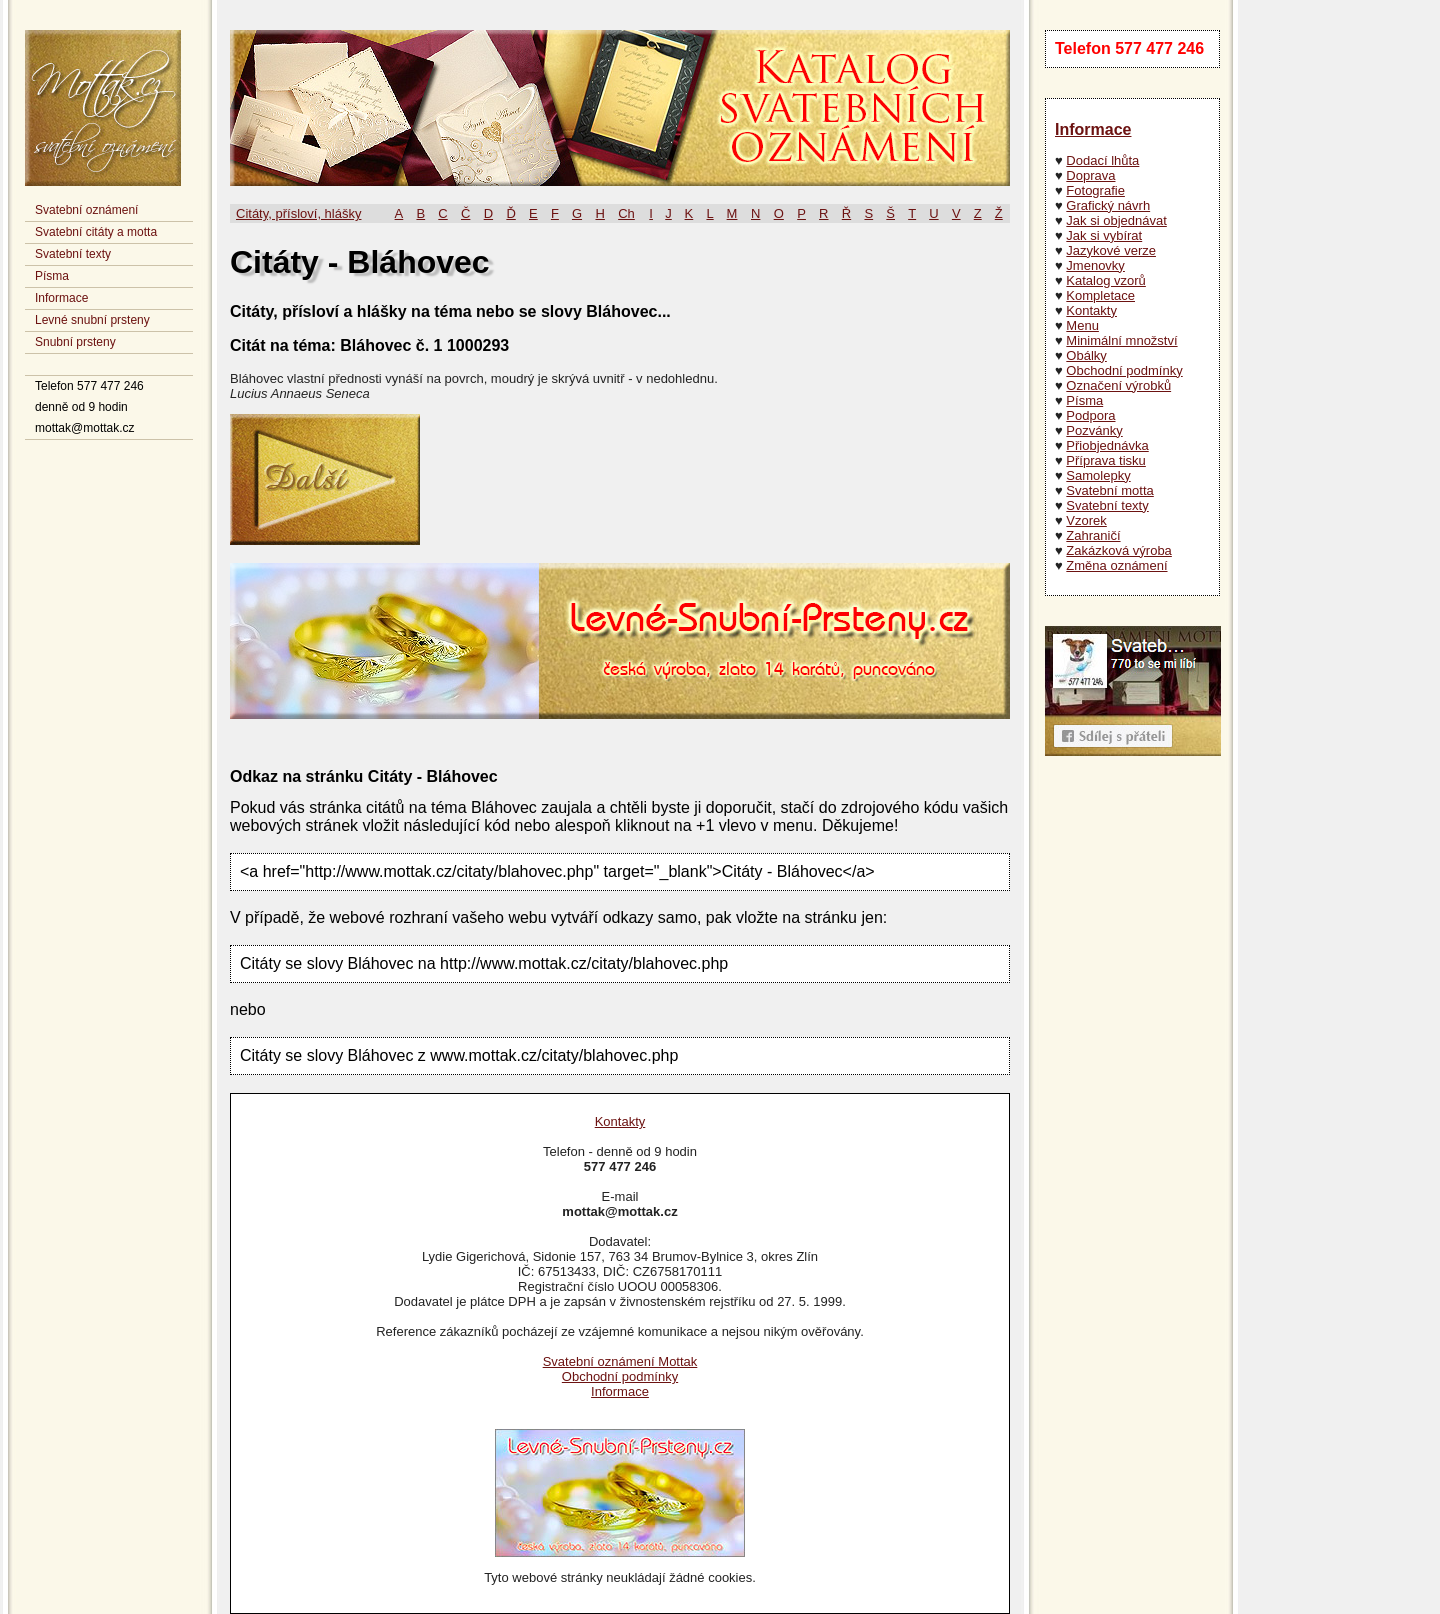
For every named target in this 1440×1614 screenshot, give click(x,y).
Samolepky (1098, 475)
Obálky (1086, 355)
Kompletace (1100, 295)
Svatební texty (73, 254)
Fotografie (1095, 190)
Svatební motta (1109, 490)
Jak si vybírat (1104, 235)
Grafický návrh (1108, 205)
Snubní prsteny (75, 342)
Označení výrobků (1118, 385)
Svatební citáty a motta (96, 232)
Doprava (1090, 175)
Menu (1082, 325)
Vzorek (1086, 520)
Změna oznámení (1116, 565)
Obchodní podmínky (1124, 370)
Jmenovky (1095, 265)
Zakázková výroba (1119, 550)
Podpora (1090, 415)
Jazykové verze (1111, 250)
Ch (626, 213)
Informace (61, 298)
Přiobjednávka (1107, 445)
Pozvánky (1094, 430)
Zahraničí (1093, 535)
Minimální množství (1121, 340)
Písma (52, 276)
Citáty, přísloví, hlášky (298, 213)
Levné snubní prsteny (92, 320)
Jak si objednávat (1116, 220)
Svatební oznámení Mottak (620, 1361)
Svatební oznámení (86, 210)
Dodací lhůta (1102, 160)
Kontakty (1091, 310)
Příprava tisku (1105, 460)
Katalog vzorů (1106, 280)
